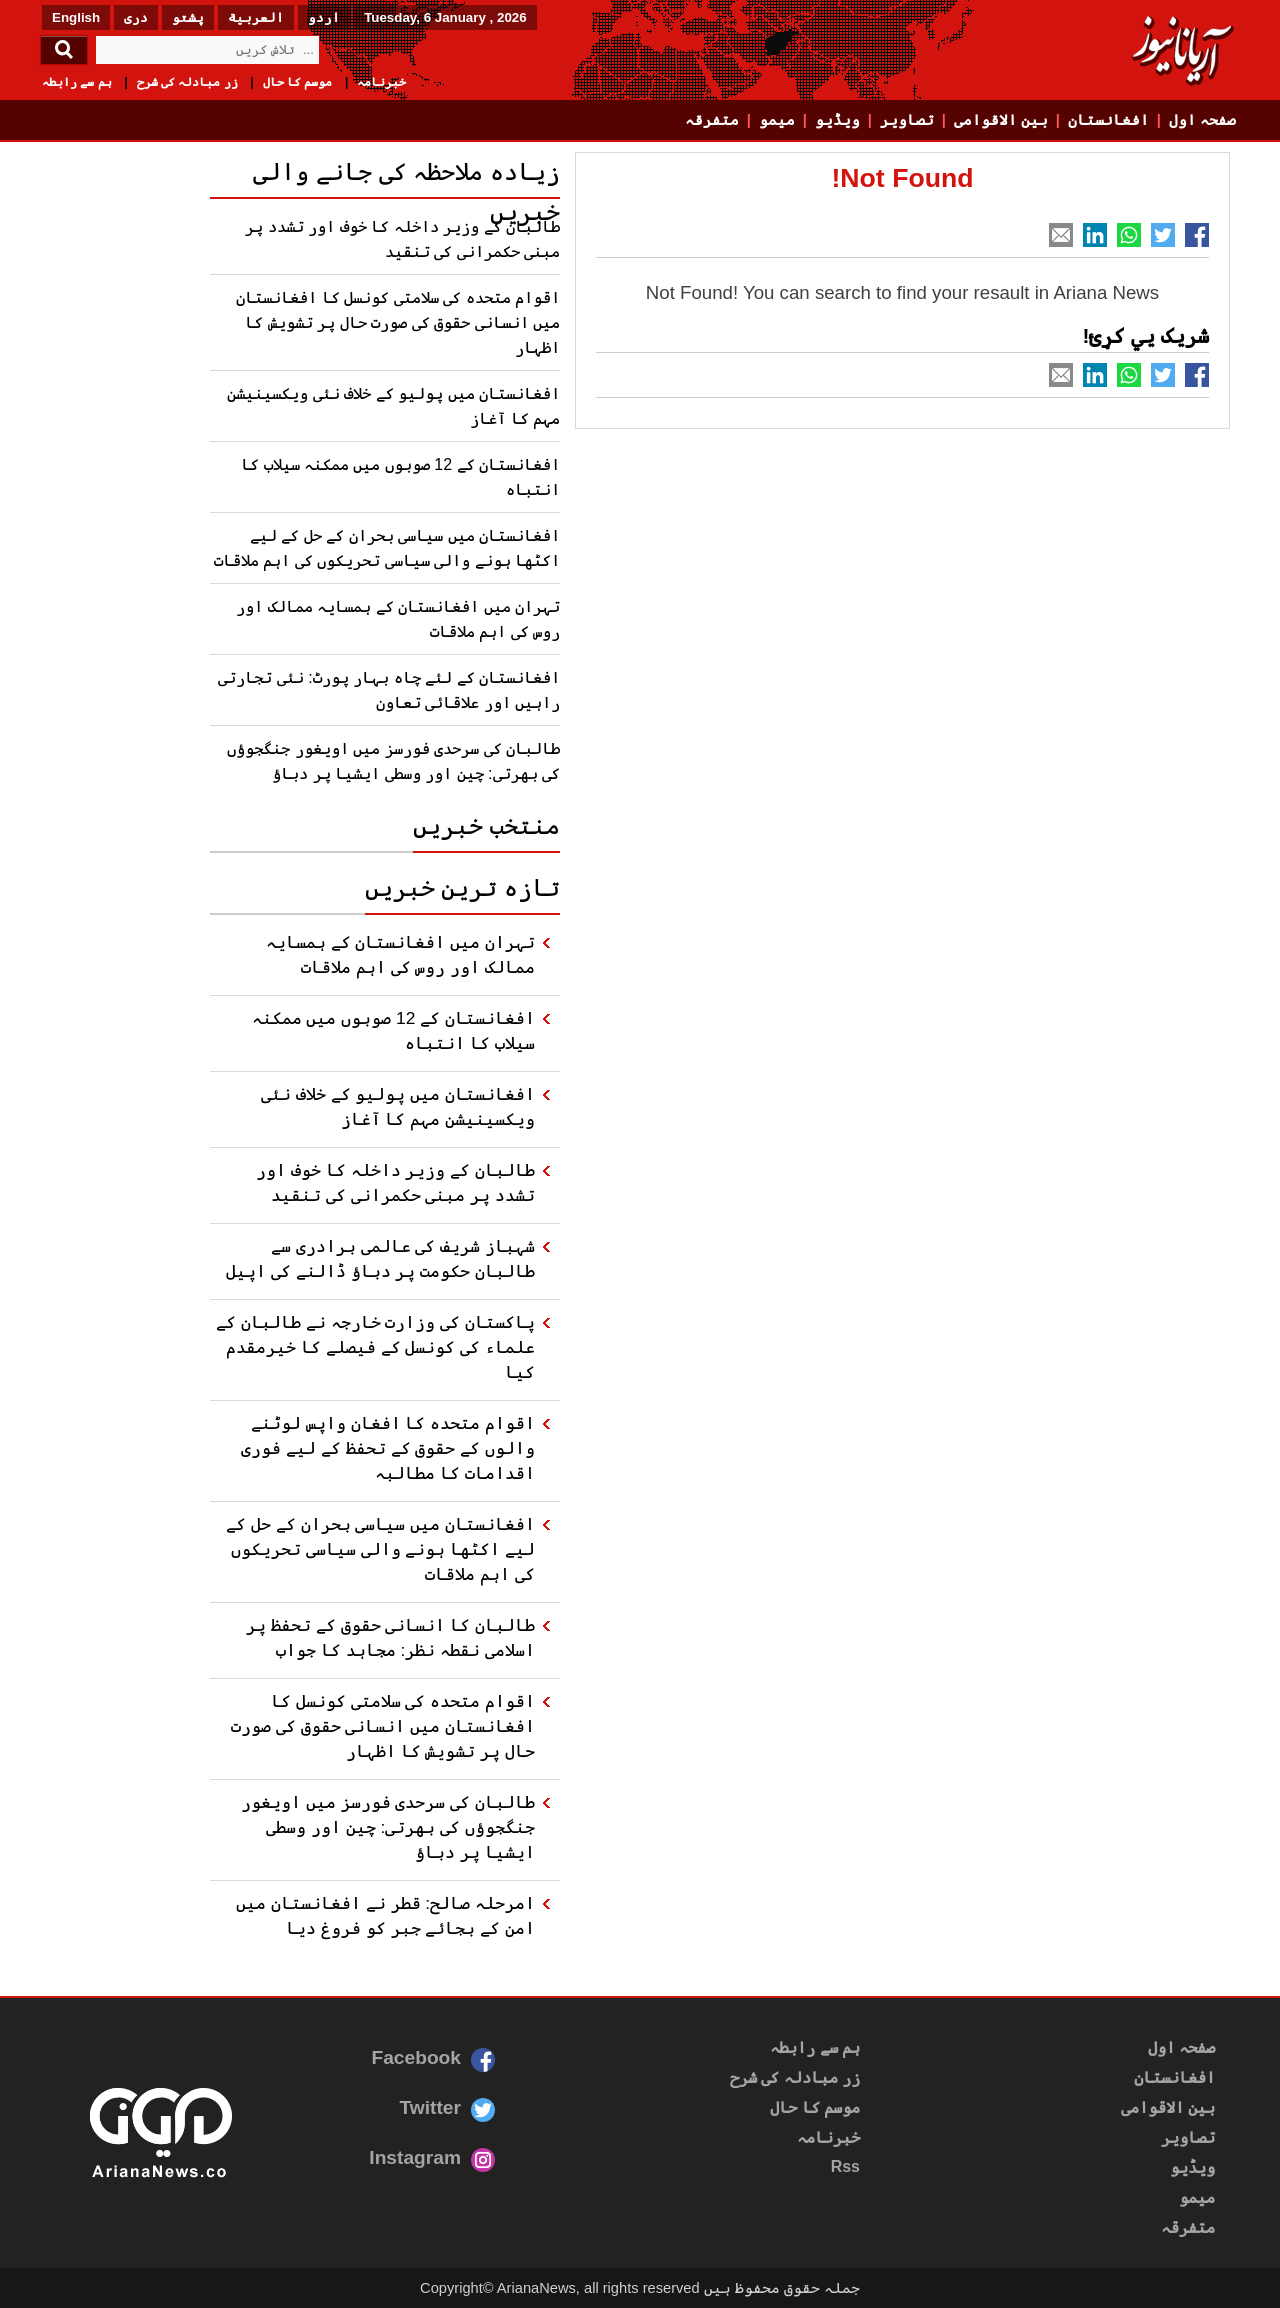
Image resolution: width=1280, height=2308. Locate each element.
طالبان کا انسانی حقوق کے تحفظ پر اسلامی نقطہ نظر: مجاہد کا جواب (390, 1637)
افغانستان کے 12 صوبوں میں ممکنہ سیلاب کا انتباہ (393, 1030)
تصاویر (907, 120)
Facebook (416, 2057)
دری (136, 17)
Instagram (415, 2157)
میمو (777, 120)
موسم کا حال (298, 82)
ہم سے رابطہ (77, 82)
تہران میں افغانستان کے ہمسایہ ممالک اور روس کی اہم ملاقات (400, 954)
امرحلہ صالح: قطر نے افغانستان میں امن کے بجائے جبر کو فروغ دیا (385, 1915)
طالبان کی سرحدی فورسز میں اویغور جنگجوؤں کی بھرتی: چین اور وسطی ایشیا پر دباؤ (388, 1827)
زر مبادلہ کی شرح (187, 82)
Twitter (430, 2107)
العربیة (256, 17)
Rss (845, 2166)
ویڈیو (837, 120)
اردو (324, 17)
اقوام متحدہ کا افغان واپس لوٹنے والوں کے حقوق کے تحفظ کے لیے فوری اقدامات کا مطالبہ (388, 1448)
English (76, 17)
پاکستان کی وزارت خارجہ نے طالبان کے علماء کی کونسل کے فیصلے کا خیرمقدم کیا (375, 1347)
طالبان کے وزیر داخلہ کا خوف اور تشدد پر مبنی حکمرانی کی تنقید (395, 1182)
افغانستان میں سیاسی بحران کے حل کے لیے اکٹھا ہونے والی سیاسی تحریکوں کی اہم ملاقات (380, 1549)
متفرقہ (712, 120)
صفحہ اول (1202, 120)
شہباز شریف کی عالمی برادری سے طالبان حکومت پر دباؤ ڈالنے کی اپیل (380, 1258)
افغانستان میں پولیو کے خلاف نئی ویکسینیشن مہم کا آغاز (398, 1106)
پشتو (188, 17)
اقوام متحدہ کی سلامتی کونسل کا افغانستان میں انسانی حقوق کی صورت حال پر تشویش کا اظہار (398, 322)
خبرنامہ (381, 82)
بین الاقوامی (1001, 120)
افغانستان (1108, 120)
